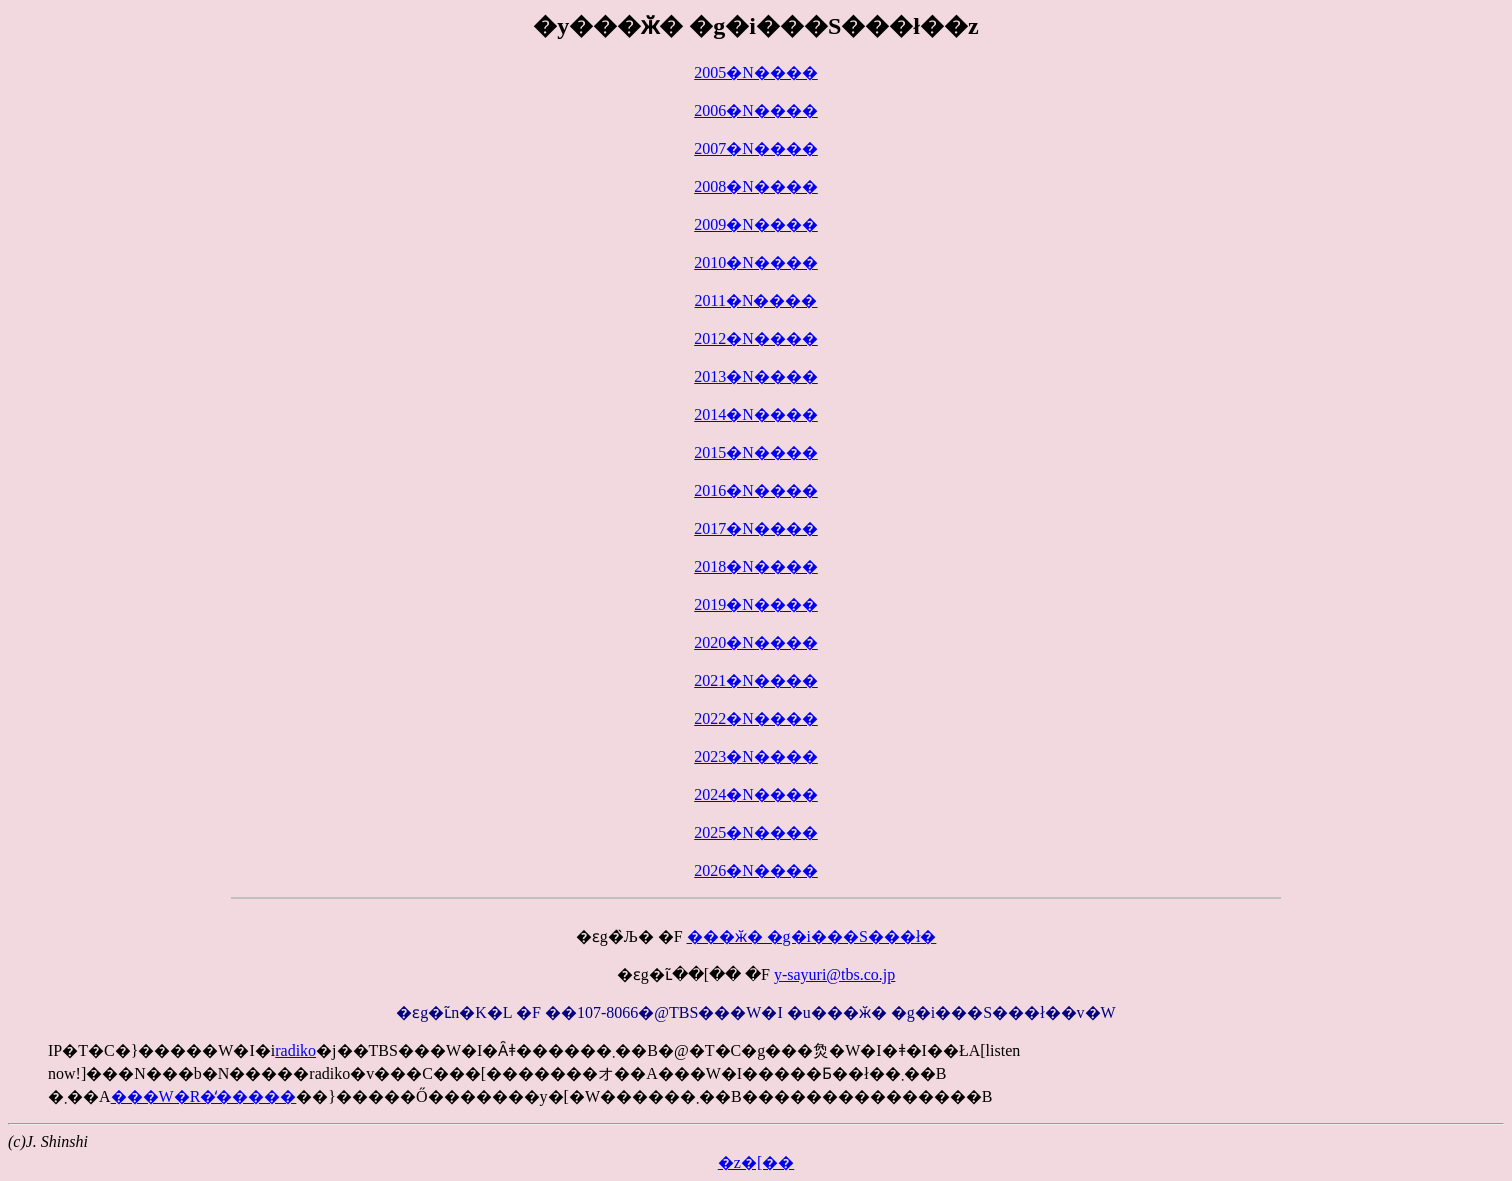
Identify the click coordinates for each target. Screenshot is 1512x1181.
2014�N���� (756, 414)
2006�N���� (756, 110)
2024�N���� (756, 794)
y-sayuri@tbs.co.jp (834, 974)
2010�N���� (756, 262)
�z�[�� (756, 1162)
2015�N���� (756, 452)
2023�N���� (756, 756)
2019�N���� (756, 604)
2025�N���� (756, 832)
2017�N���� (756, 528)
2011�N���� (756, 300)
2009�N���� (756, 224)
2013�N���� (756, 376)
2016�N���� (756, 490)
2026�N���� (756, 870)
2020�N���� (756, 642)
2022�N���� (756, 718)
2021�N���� (756, 680)
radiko (295, 1050)
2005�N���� (756, 72)
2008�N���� (756, 186)
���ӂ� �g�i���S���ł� (812, 936)
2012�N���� (756, 338)
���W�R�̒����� (204, 1096)
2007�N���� (756, 148)
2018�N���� (756, 566)
